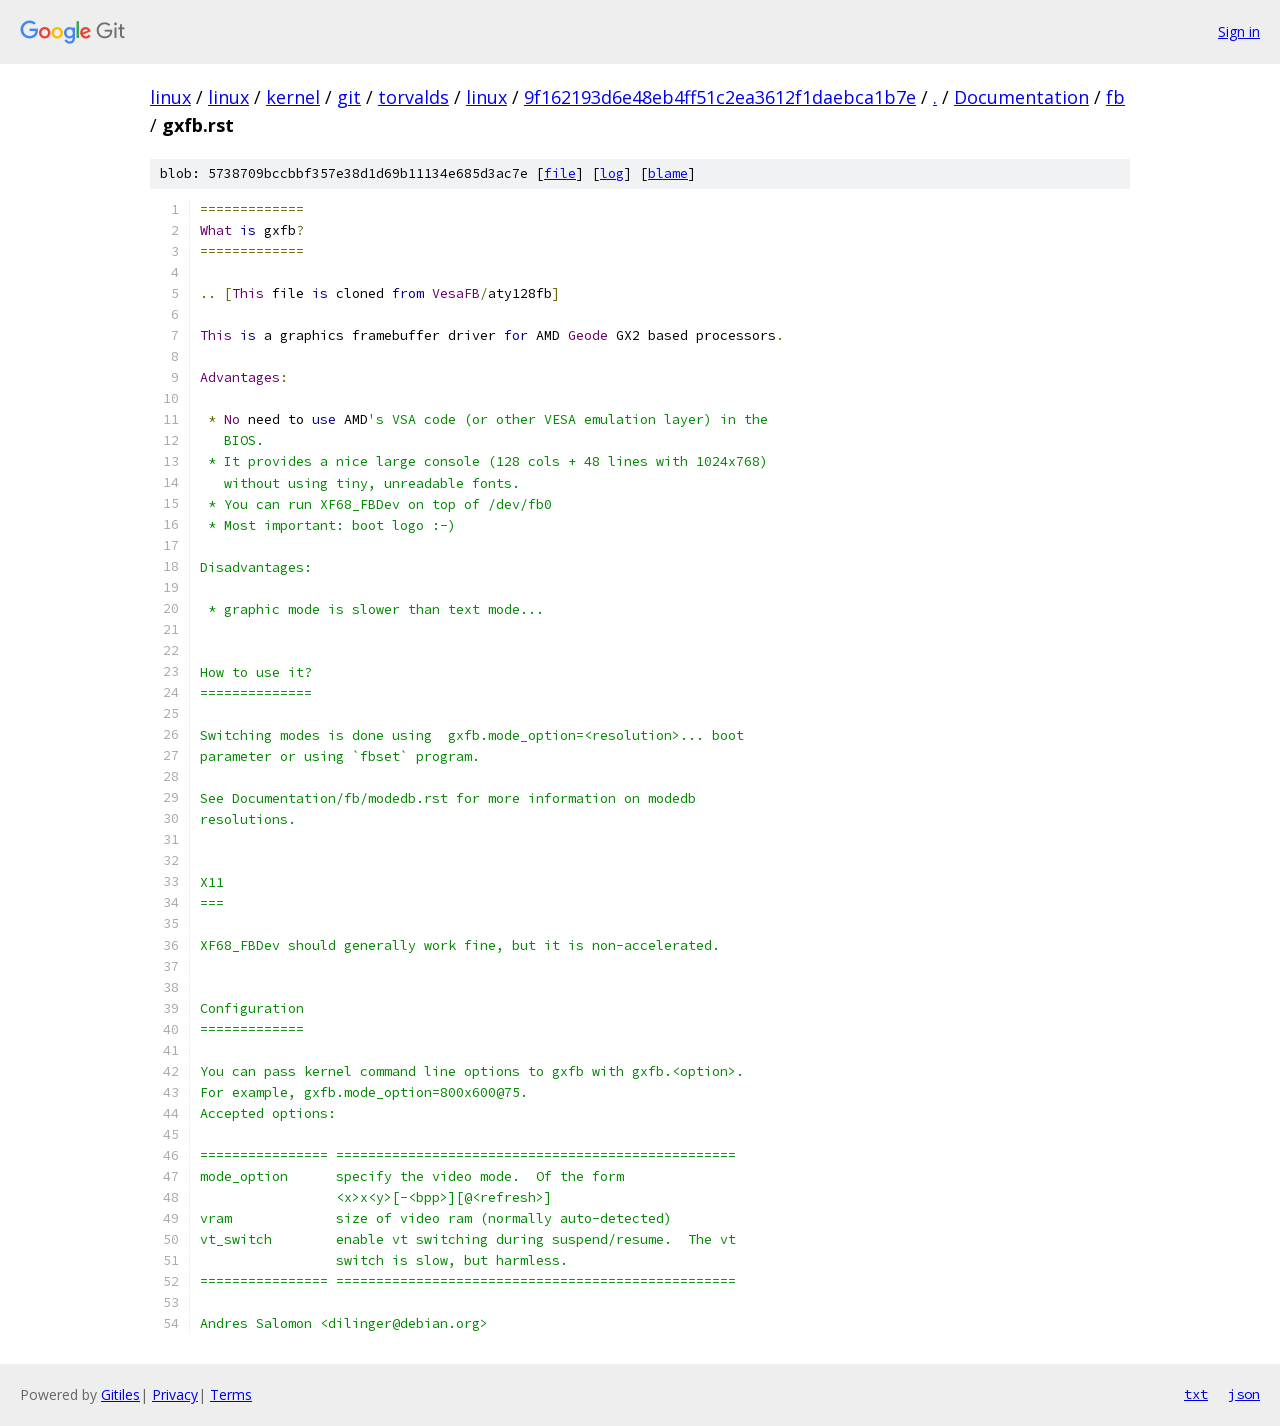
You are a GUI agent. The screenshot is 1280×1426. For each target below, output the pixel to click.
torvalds (413, 97)
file (560, 173)
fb (1115, 97)
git (349, 97)
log (612, 173)
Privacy (175, 1394)
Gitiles (120, 1394)
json (1244, 1394)
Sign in (1239, 31)
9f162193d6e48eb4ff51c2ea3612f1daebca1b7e (720, 97)
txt (1196, 1394)
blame (668, 173)
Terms (231, 1394)
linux (170, 97)
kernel (293, 97)
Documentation (1021, 97)
